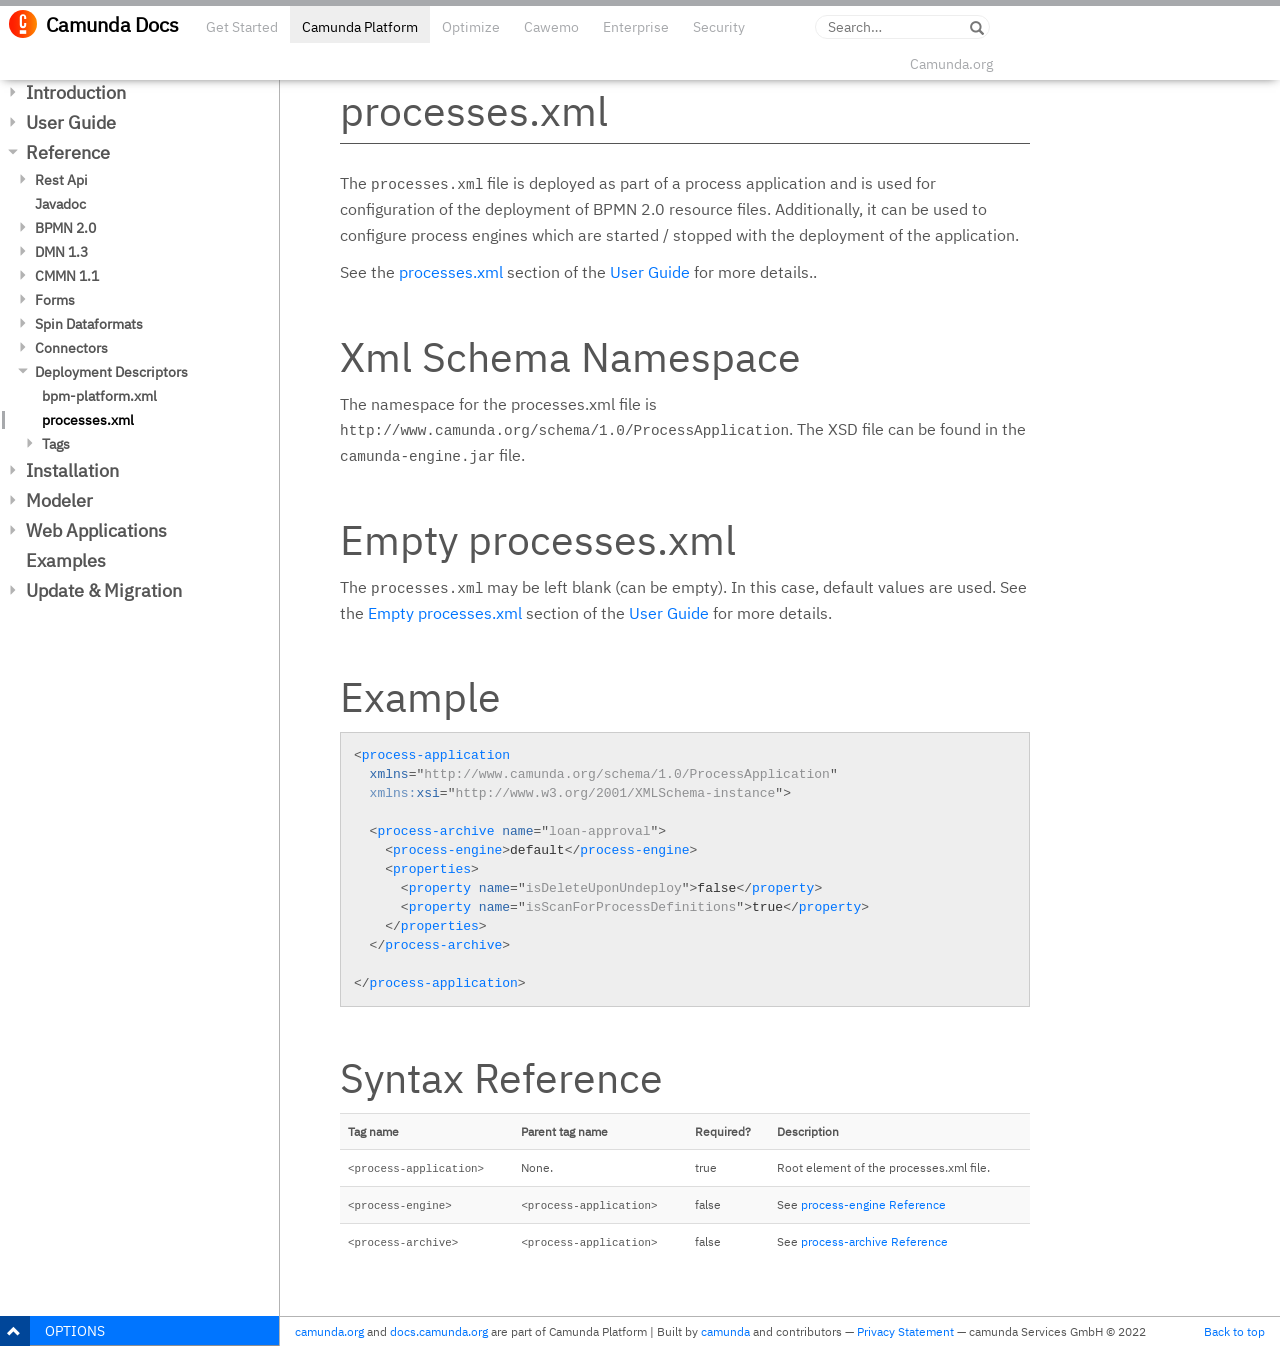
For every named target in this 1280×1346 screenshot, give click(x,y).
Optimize (471, 27)
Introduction (76, 92)
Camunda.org (951, 64)
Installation (72, 470)
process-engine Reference (873, 1204)
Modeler (59, 500)
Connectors (71, 348)
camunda (725, 1331)
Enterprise (636, 27)
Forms (55, 300)
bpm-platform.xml (99, 396)
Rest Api (61, 180)
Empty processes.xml (445, 613)
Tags (56, 444)
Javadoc (60, 204)
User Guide (71, 122)
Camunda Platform (360, 27)
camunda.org (329, 1331)
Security (719, 27)
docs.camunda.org (439, 1331)
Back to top (1234, 1331)
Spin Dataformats (89, 324)
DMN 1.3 (61, 252)
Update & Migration (104, 590)
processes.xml (88, 420)
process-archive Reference (874, 1241)
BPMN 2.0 (65, 228)
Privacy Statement (905, 1331)
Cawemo (551, 27)
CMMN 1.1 (67, 276)
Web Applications (96, 530)
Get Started (242, 27)
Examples (66, 560)
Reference (68, 152)
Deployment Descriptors (111, 372)
